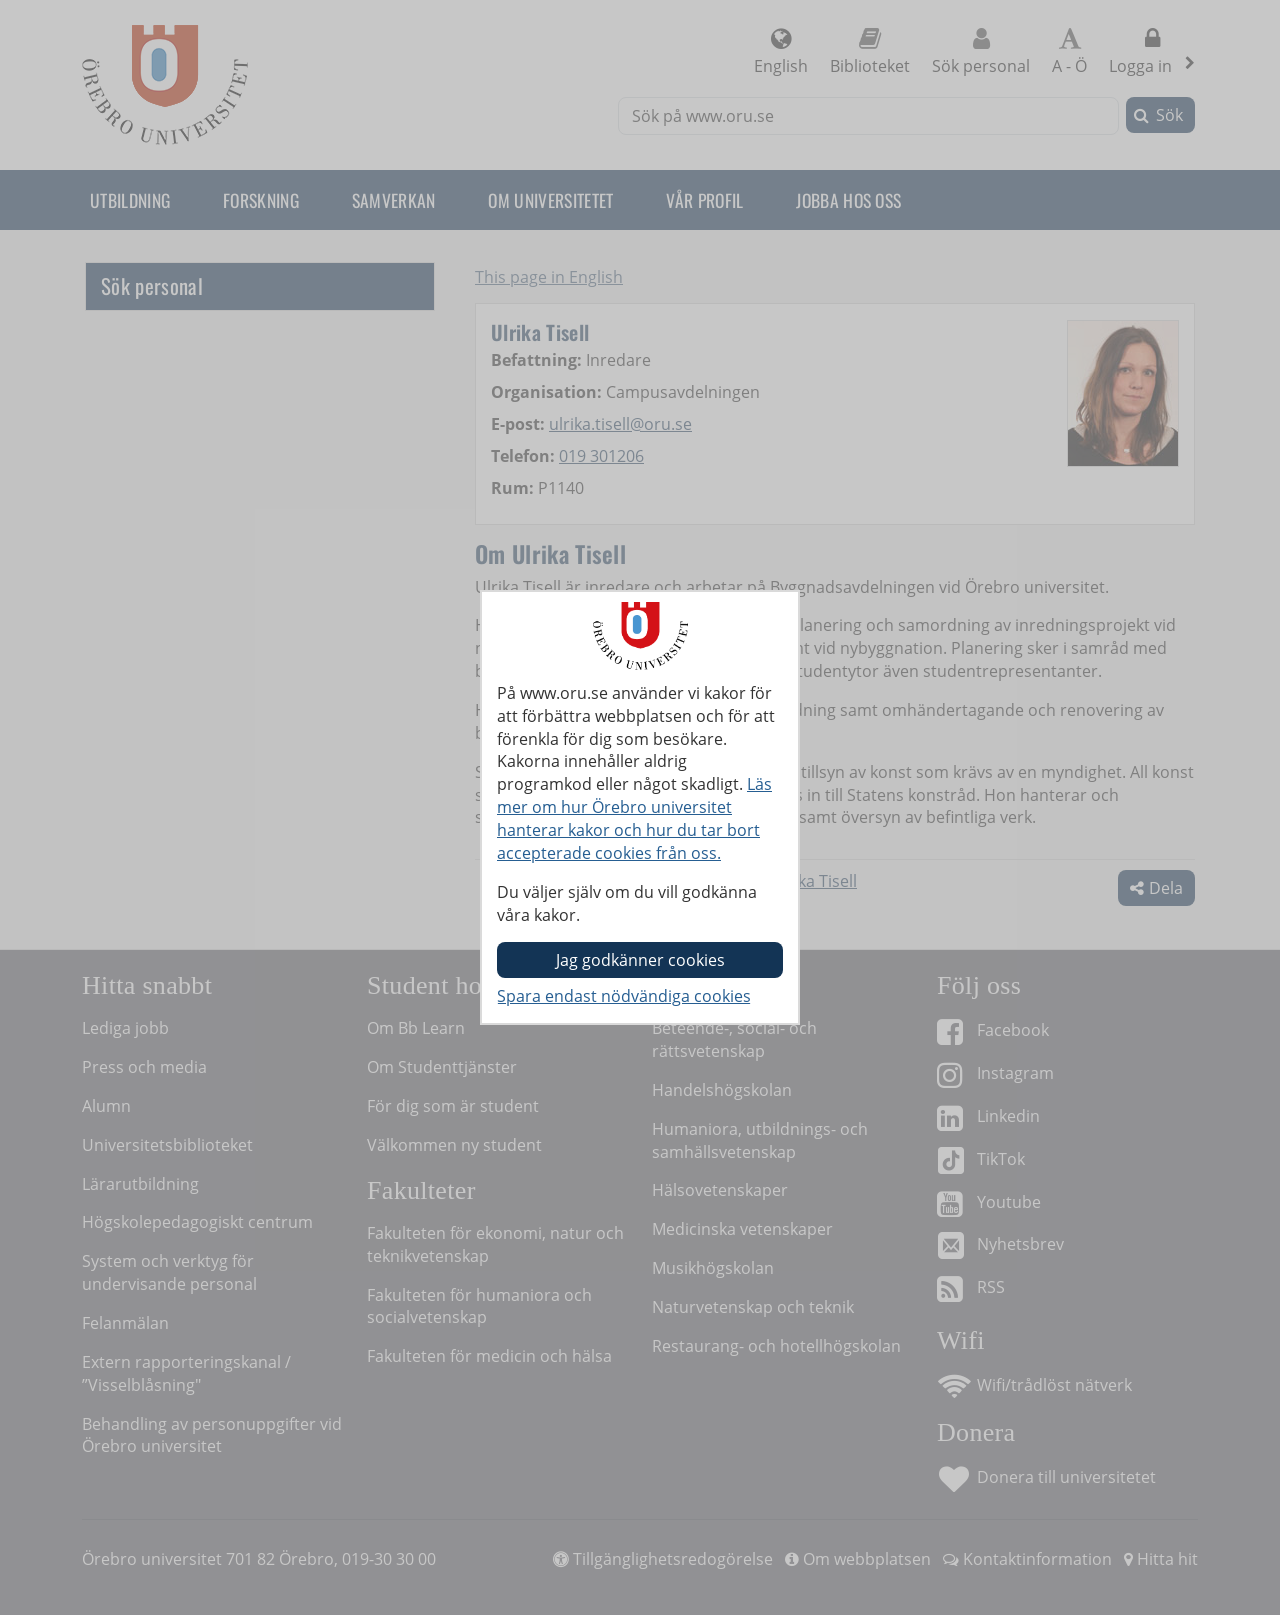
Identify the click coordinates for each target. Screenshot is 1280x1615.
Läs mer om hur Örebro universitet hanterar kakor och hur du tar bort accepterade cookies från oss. (634, 818)
